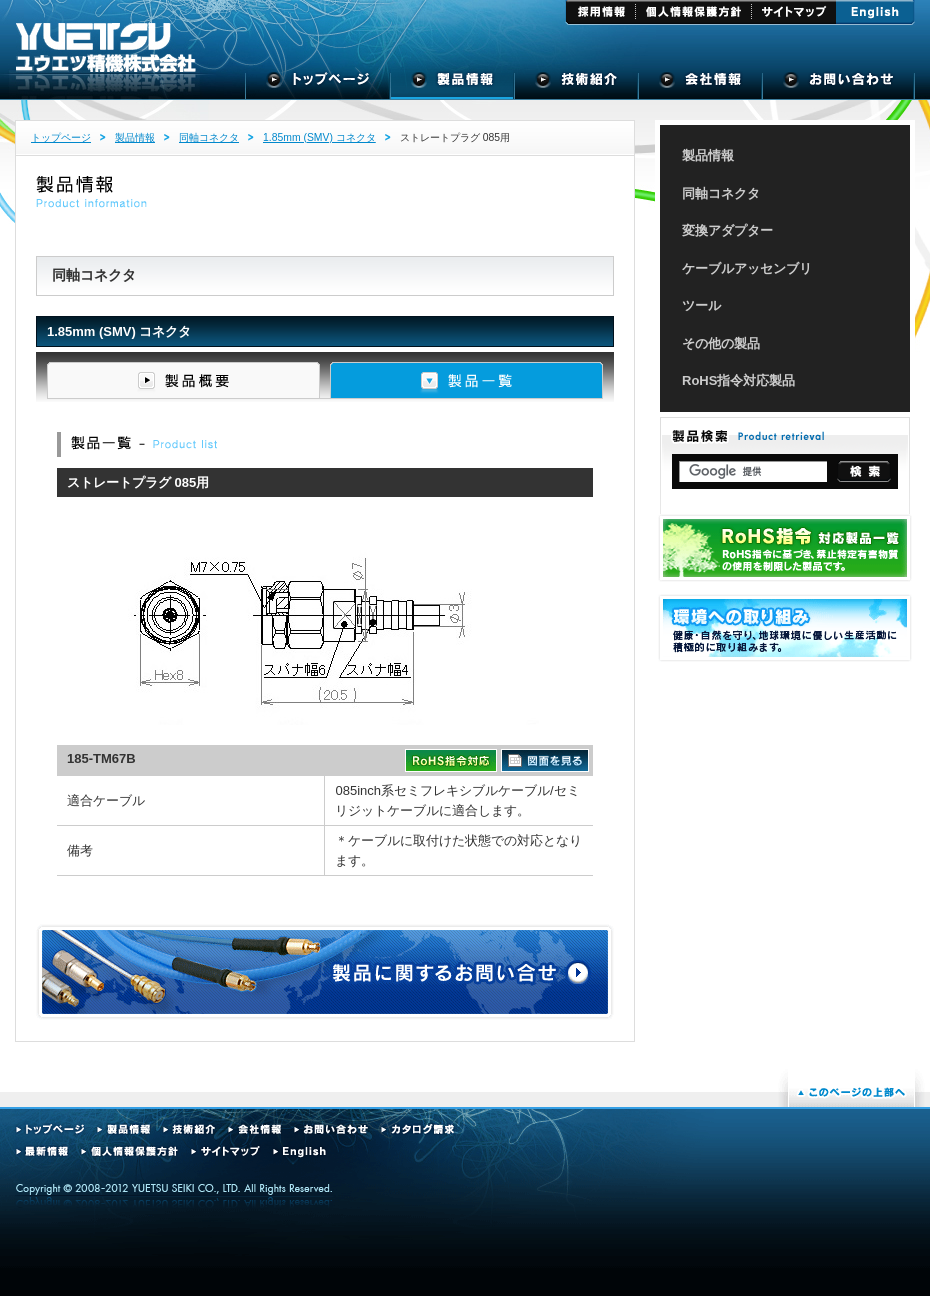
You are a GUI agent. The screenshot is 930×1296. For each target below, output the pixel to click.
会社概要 (700, 85)
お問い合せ (838, 85)
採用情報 (600, 12)
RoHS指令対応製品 (738, 380)
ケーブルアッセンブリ (747, 268)
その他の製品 (721, 343)
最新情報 (42, 1151)
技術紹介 (577, 85)
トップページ (318, 85)
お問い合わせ (331, 1129)
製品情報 (453, 85)
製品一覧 (466, 380)
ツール (701, 305)
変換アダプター (727, 230)
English (875, 12)
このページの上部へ (851, 1092)
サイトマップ (794, 12)
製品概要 (183, 380)
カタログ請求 (417, 1129)
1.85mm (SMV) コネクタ (319, 137)
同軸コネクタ (209, 137)
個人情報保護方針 (694, 12)
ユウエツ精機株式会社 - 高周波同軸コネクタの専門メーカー (106, 48)
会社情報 (254, 1129)
